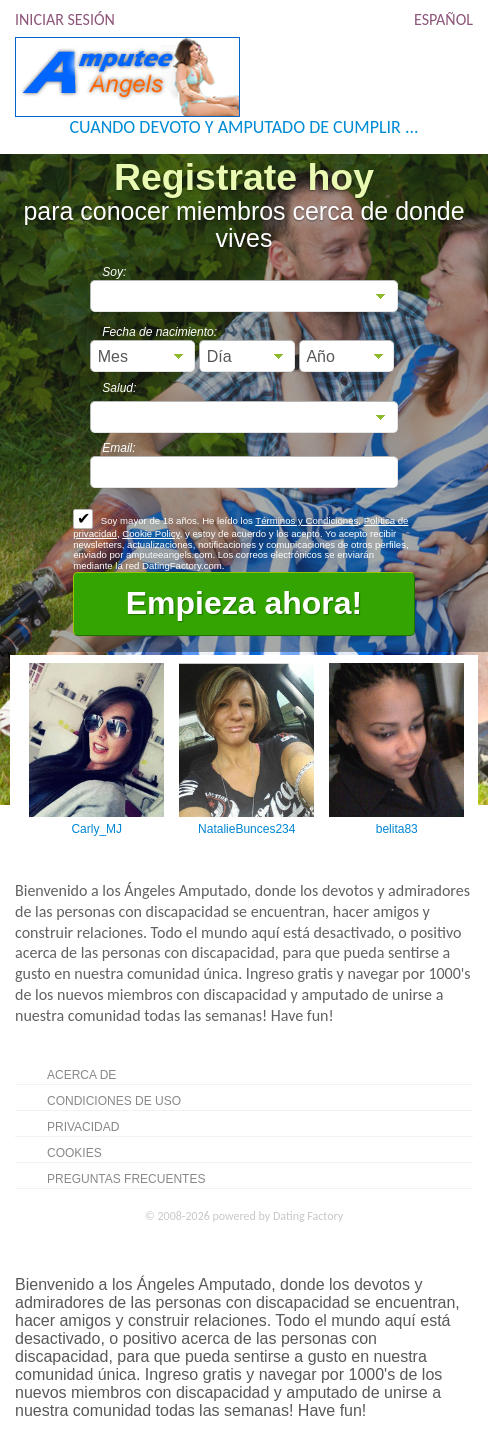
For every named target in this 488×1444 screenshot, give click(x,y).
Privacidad (83, 1127)
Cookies (74, 1153)
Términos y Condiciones (306, 520)
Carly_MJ (96, 829)
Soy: (114, 272)
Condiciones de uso (114, 1101)
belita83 (397, 829)
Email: (118, 448)
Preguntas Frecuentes (126, 1179)
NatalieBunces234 (246, 829)
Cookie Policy (150, 533)
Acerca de (81, 1075)
